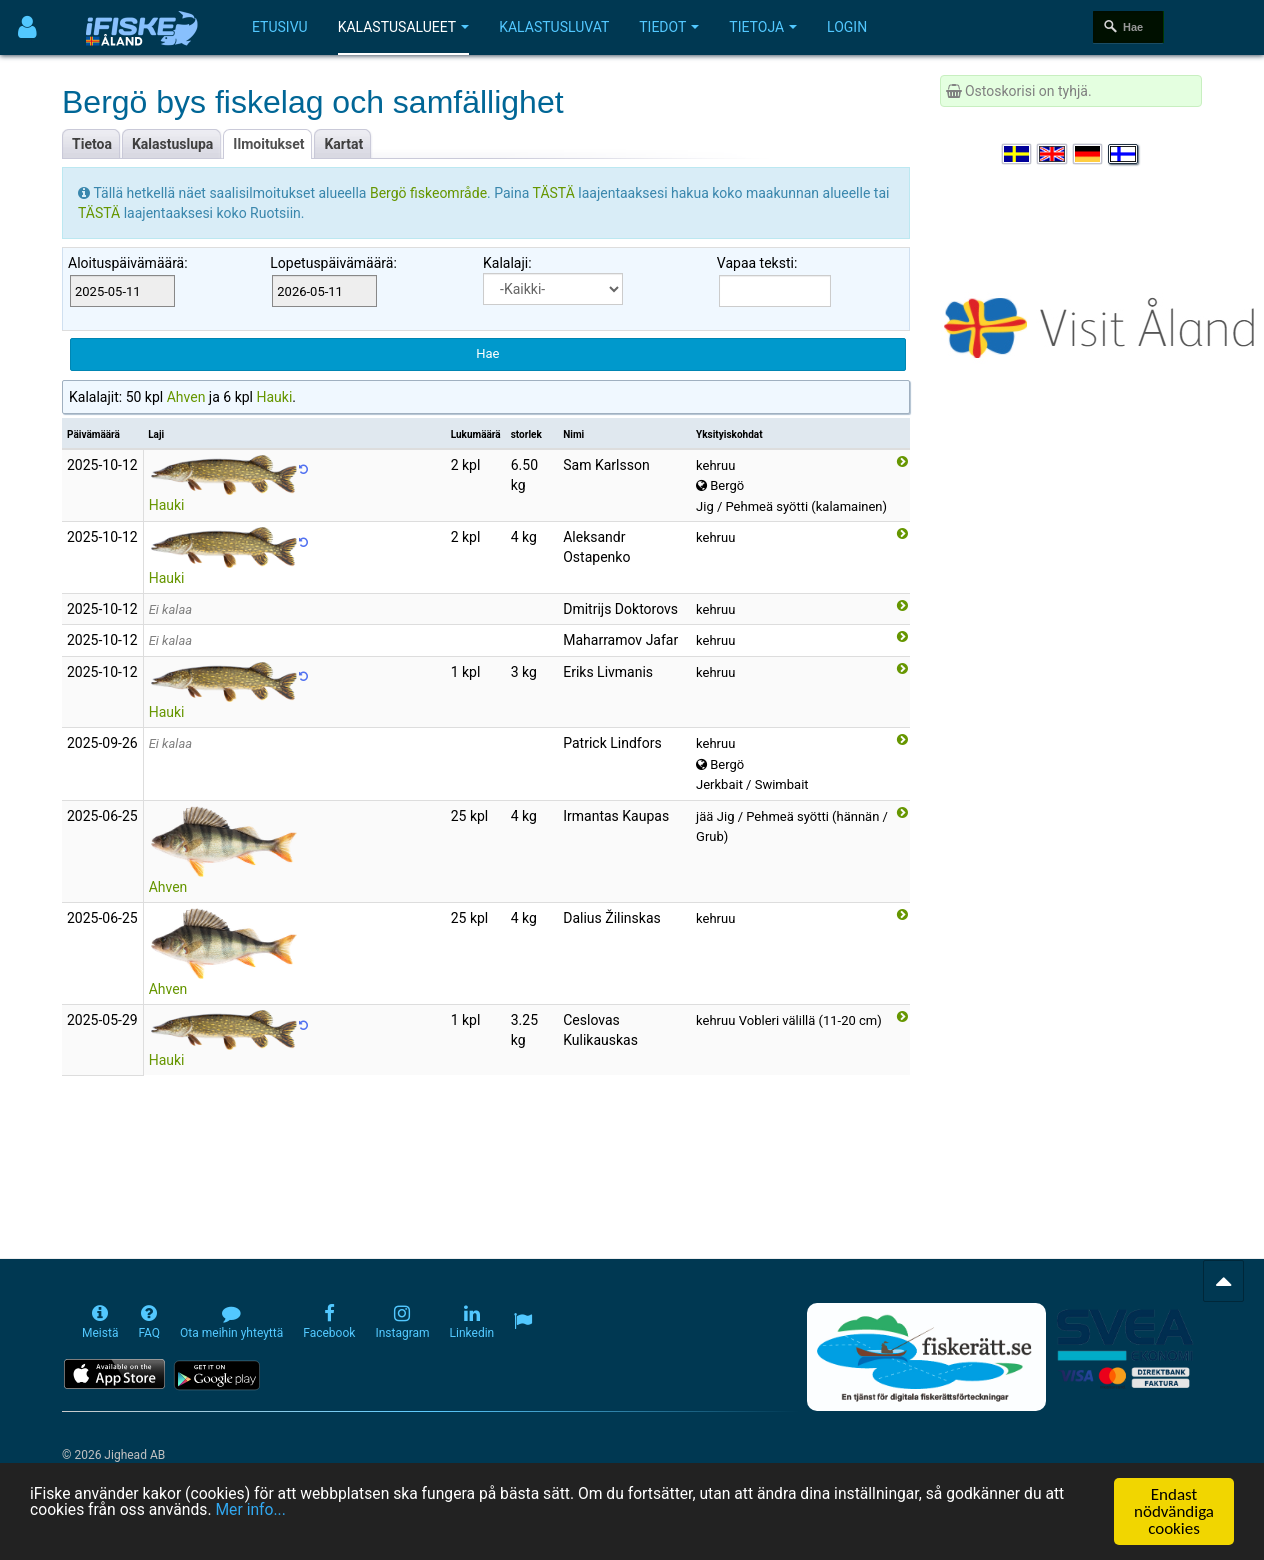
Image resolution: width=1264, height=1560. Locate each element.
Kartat (343, 144)
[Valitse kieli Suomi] (1124, 154)
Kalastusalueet (404, 27)
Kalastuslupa (172, 144)
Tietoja (763, 27)
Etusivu (280, 27)
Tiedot (669, 27)
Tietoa (92, 144)
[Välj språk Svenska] (1018, 154)
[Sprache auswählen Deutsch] (1089, 154)
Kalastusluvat (554, 27)
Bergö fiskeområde (428, 193)
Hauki (274, 397)
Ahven (186, 397)
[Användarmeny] (27, 27)
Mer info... (401, 1518)
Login (847, 27)
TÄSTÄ (556, 193)
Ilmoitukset (268, 144)
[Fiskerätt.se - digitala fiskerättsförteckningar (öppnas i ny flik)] (926, 1357)
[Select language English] (1053, 154)
